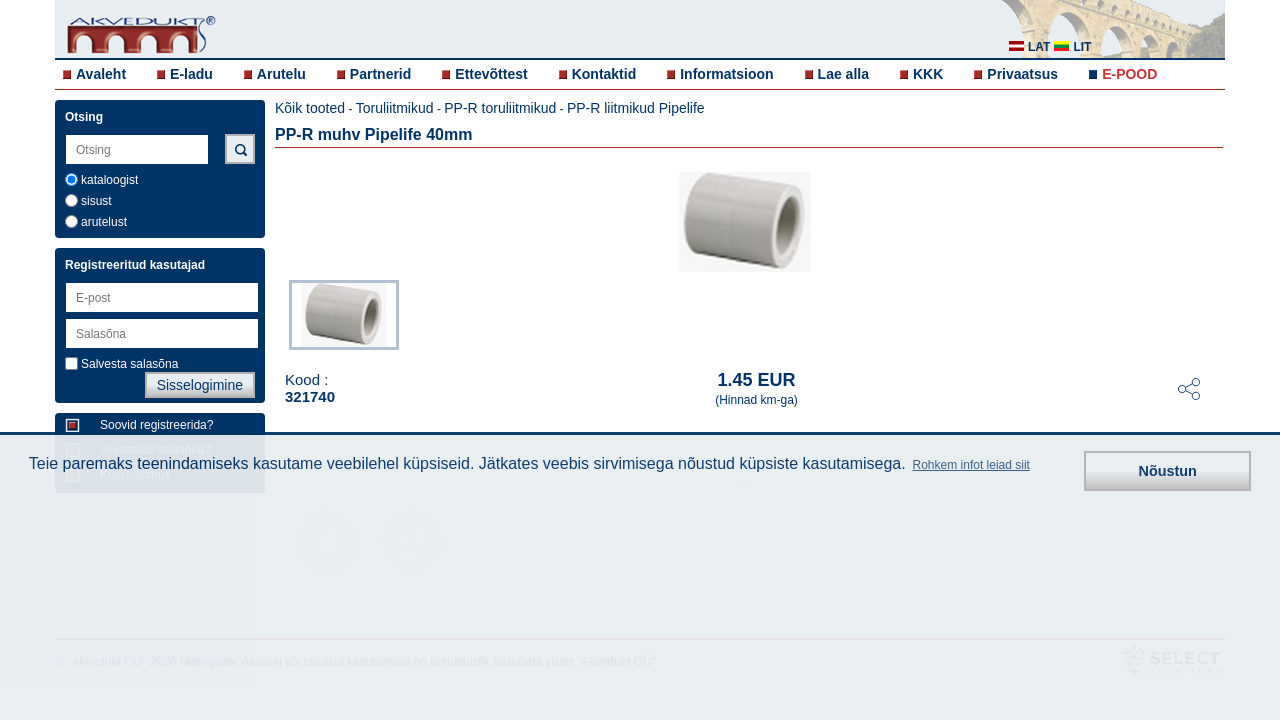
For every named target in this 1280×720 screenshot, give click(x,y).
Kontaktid (604, 74)
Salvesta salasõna (129, 364)
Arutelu (281, 74)
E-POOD (1129, 74)
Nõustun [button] (1168, 471)
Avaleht (101, 74)
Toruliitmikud (395, 108)
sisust (96, 201)
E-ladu (191, 74)
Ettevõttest (491, 74)
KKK (928, 74)
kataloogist (109, 180)
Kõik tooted (310, 108)
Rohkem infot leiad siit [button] (971, 465)
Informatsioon (726, 74)
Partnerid (380, 74)
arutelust (104, 222)
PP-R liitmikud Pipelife (636, 108)
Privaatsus (1022, 74)
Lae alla (843, 74)
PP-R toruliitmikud (500, 108)
